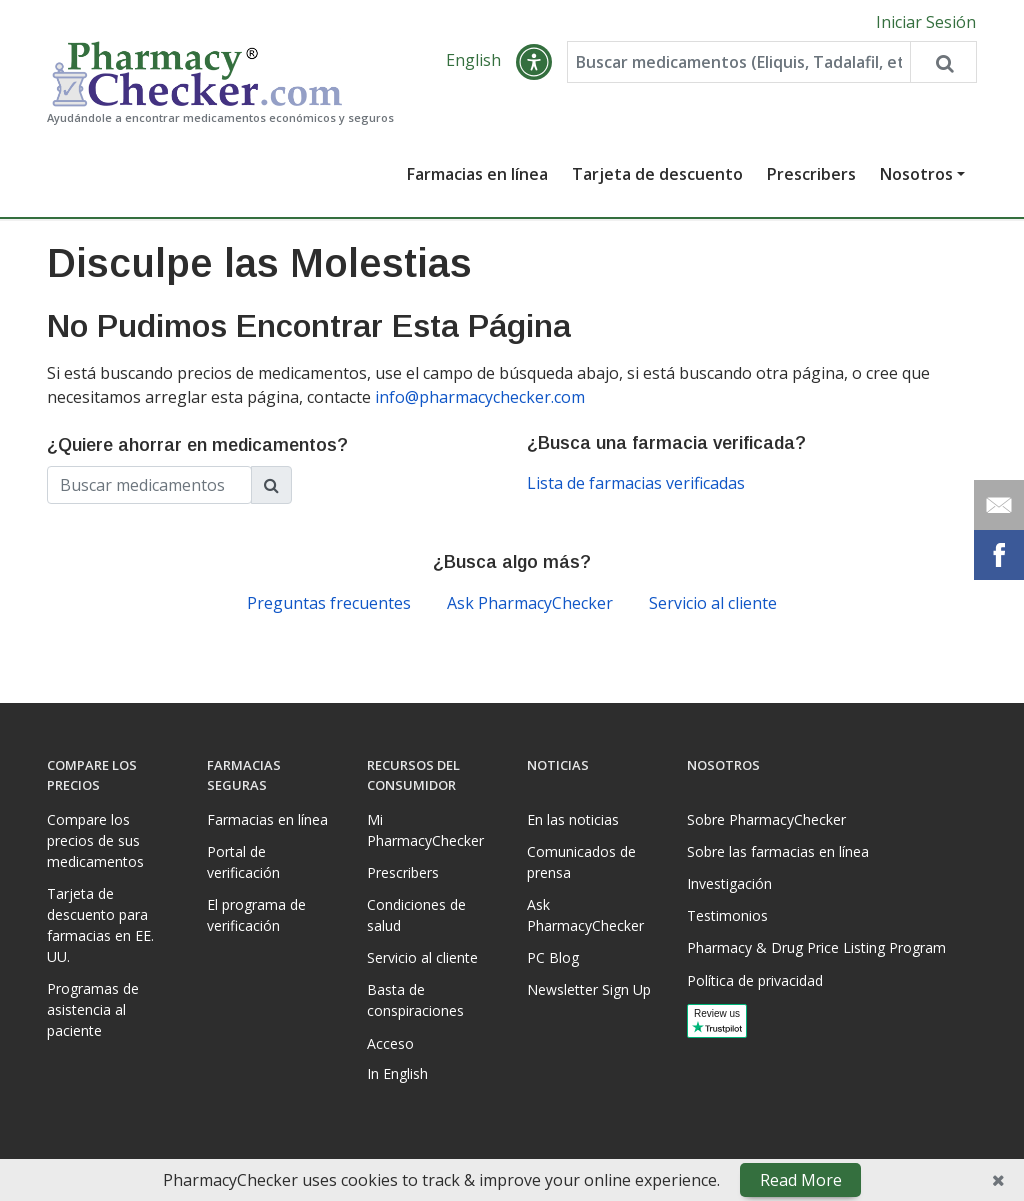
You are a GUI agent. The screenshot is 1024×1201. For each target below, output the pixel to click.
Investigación (729, 883)
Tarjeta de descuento (657, 174)
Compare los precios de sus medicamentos (95, 840)
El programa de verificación (256, 915)
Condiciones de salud (416, 915)
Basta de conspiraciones (415, 1000)
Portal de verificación (243, 862)
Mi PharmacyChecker (425, 830)
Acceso (390, 1043)
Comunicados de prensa (581, 862)
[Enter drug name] (738, 62)
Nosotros (916, 174)
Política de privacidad (755, 980)
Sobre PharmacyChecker (766, 819)
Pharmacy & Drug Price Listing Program (816, 947)
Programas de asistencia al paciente (93, 1009)
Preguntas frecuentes (329, 603)
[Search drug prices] (943, 62)
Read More (801, 1180)
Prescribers (811, 174)
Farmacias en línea (477, 174)
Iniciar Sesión (926, 22)
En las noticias (573, 819)
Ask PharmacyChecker (530, 603)
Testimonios (727, 915)
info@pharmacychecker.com (480, 397)
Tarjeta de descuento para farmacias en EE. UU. (100, 925)
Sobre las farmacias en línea (778, 851)
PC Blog (553, 957)
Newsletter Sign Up (589, 989)
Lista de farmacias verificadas (636, 483)
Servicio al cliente (713, 603)
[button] (534, 62)
